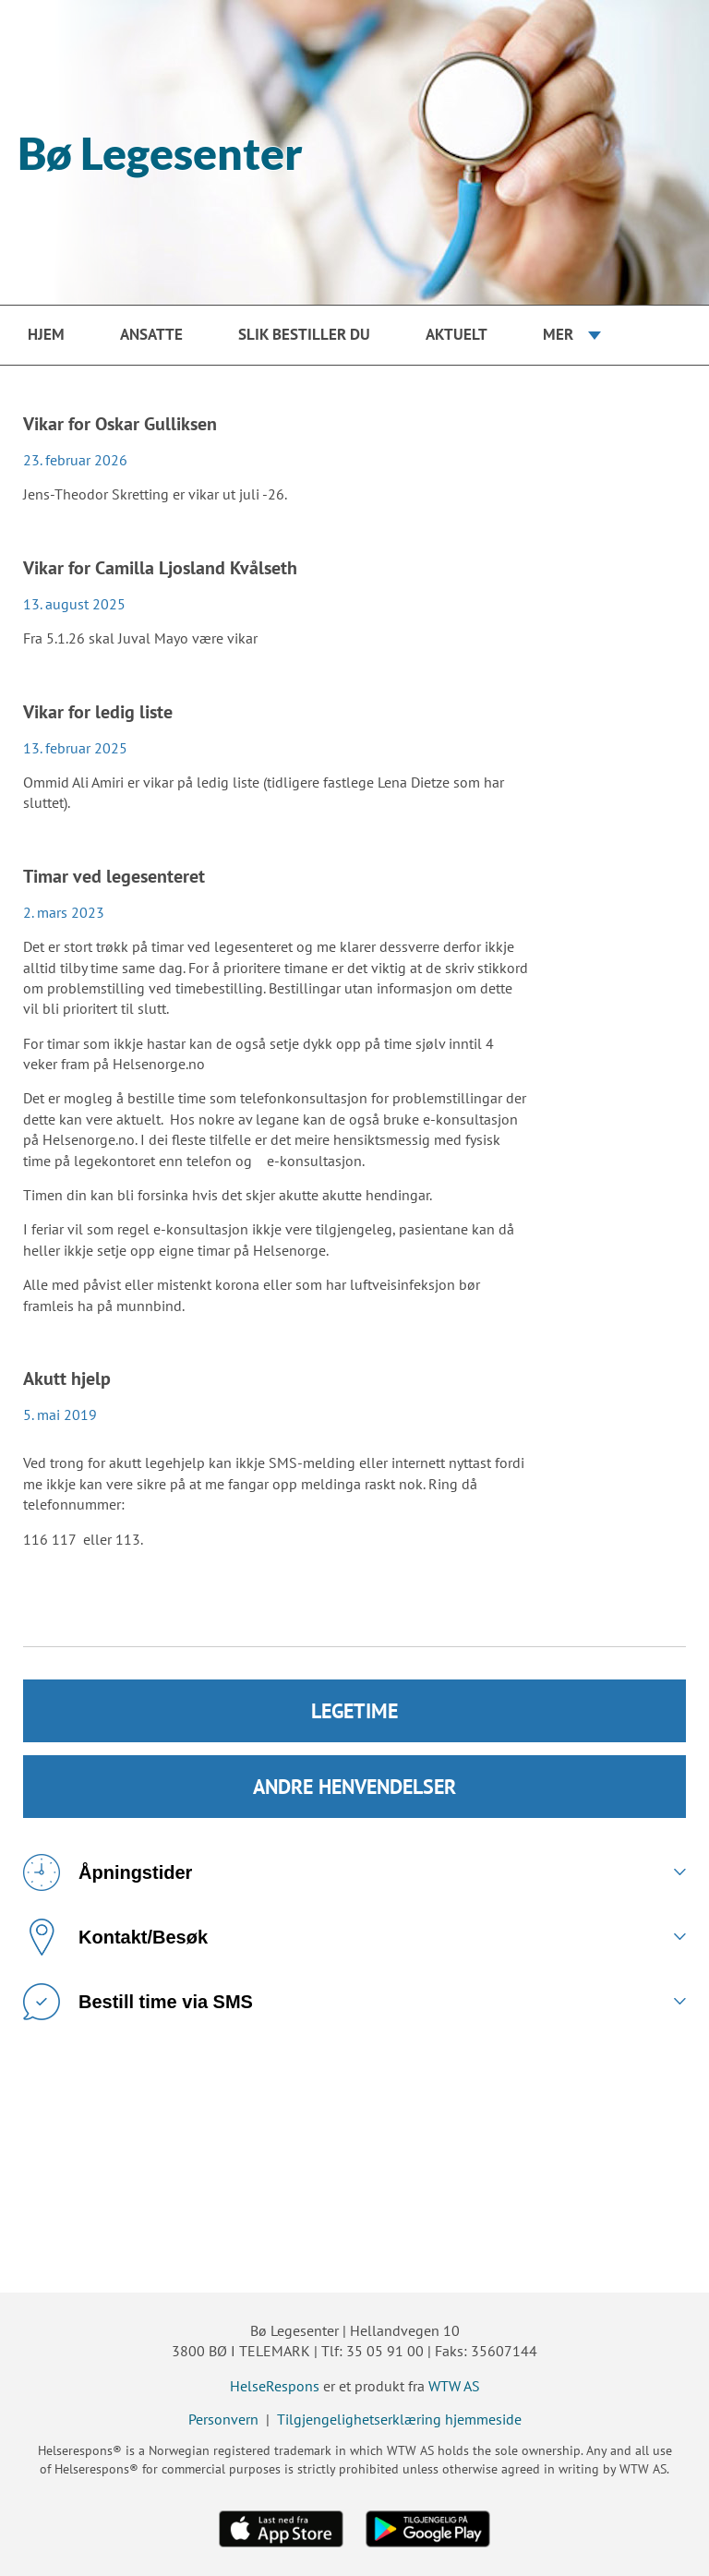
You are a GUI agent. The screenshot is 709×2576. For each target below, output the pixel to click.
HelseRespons (274, 2386)
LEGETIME (354, 1711)
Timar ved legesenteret (114, 876)
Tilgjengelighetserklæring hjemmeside (399, 2419)
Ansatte (151, 334)
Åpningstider (107, 1872)
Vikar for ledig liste (98, 712)
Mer (558, 334)
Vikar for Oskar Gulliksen (120, 424)
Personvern (223, 2419)
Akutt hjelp (67, 1378)
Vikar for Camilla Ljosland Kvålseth (160, 568)
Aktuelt (456, 334)
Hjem (46, 334)
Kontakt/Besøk (115, 1937)
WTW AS (454, 2386)
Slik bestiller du (304, 334)
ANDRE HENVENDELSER (354, 1787)
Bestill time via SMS (138, 2001)
